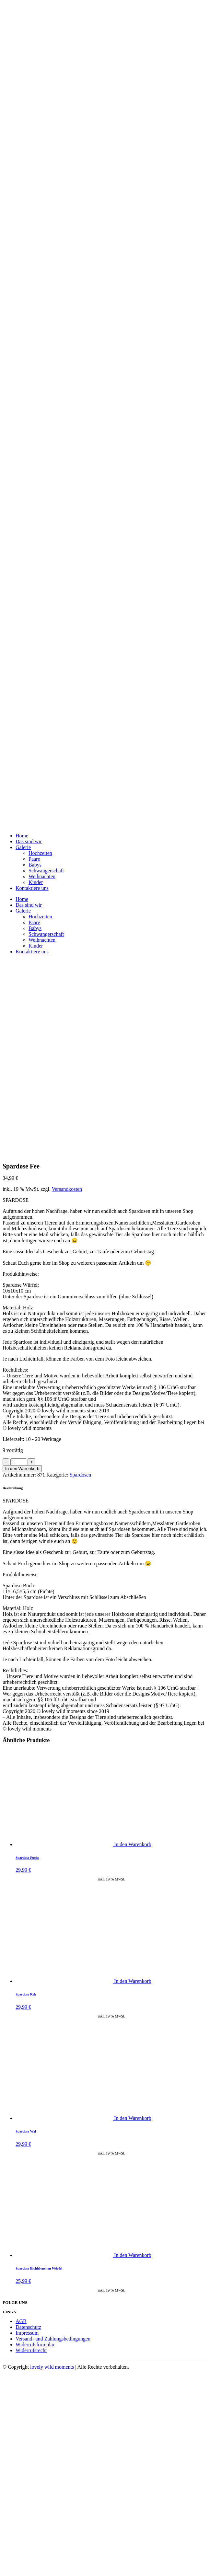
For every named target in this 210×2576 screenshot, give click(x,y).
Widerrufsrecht (31, 2350)
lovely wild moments (52, 2367)
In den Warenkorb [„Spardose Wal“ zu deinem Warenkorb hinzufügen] (132, 2118)
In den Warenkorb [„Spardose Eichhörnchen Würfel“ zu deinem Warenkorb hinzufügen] (132, 2255)
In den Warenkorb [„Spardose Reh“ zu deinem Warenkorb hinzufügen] (132, 1981)
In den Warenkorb (22, 1468)
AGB (21, 2321)
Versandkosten (67, 1189)
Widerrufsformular (35, 2344)
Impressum (27, 2333)
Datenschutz (28, 2327)
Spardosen (80, 1475)
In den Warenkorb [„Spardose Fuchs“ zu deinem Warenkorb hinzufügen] (132, 1844)
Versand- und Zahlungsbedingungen (53, 2338)
